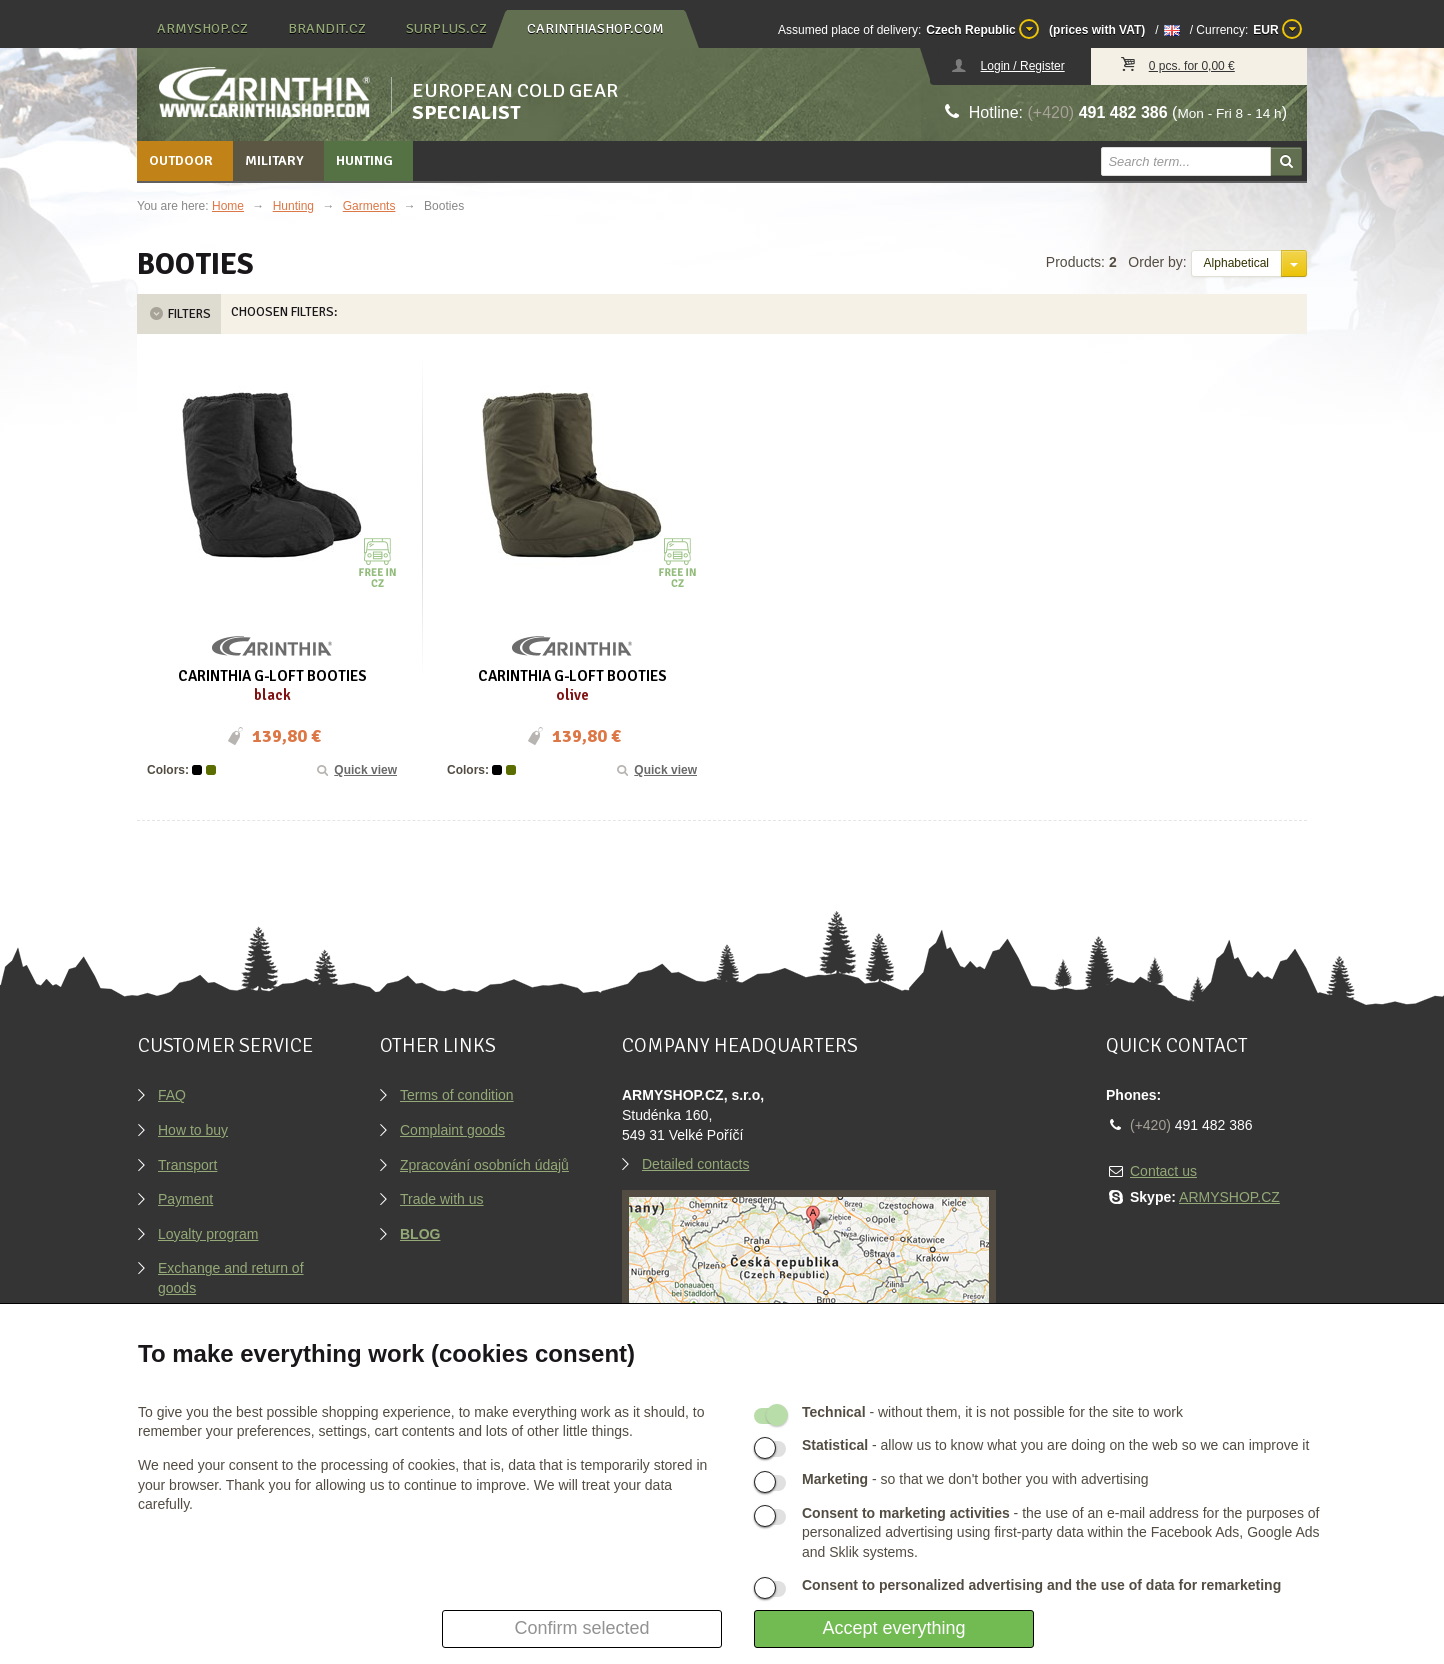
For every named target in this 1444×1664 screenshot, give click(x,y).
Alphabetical (1236, 263)
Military (274, 160)
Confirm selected (581, 1628)
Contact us (1163, 1171)
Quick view (356, 770)
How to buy (193, 1130)
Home (228, 206)
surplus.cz (446, 28)
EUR (1277, 29)
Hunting (364, 160)
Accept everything (893, 1628)
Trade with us (442, 1199)
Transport (187, 1165)
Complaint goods (452, 1130)
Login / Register (1023, 66)
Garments (369, 206)
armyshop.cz (202, 28)
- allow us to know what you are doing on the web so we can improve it (1055, 1445)
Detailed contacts (695, 1164)
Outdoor (181, 160)
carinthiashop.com (595, 28)
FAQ (172, 1095)
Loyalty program (208, 1234)
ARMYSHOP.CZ (1229, 1197)
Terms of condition (457, 1095)
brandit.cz (327, 28)
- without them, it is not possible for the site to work (992, 1412)
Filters (179, 314)
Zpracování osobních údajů (484, 1165)
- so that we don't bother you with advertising (975, 1479)
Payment (185, 1199)
